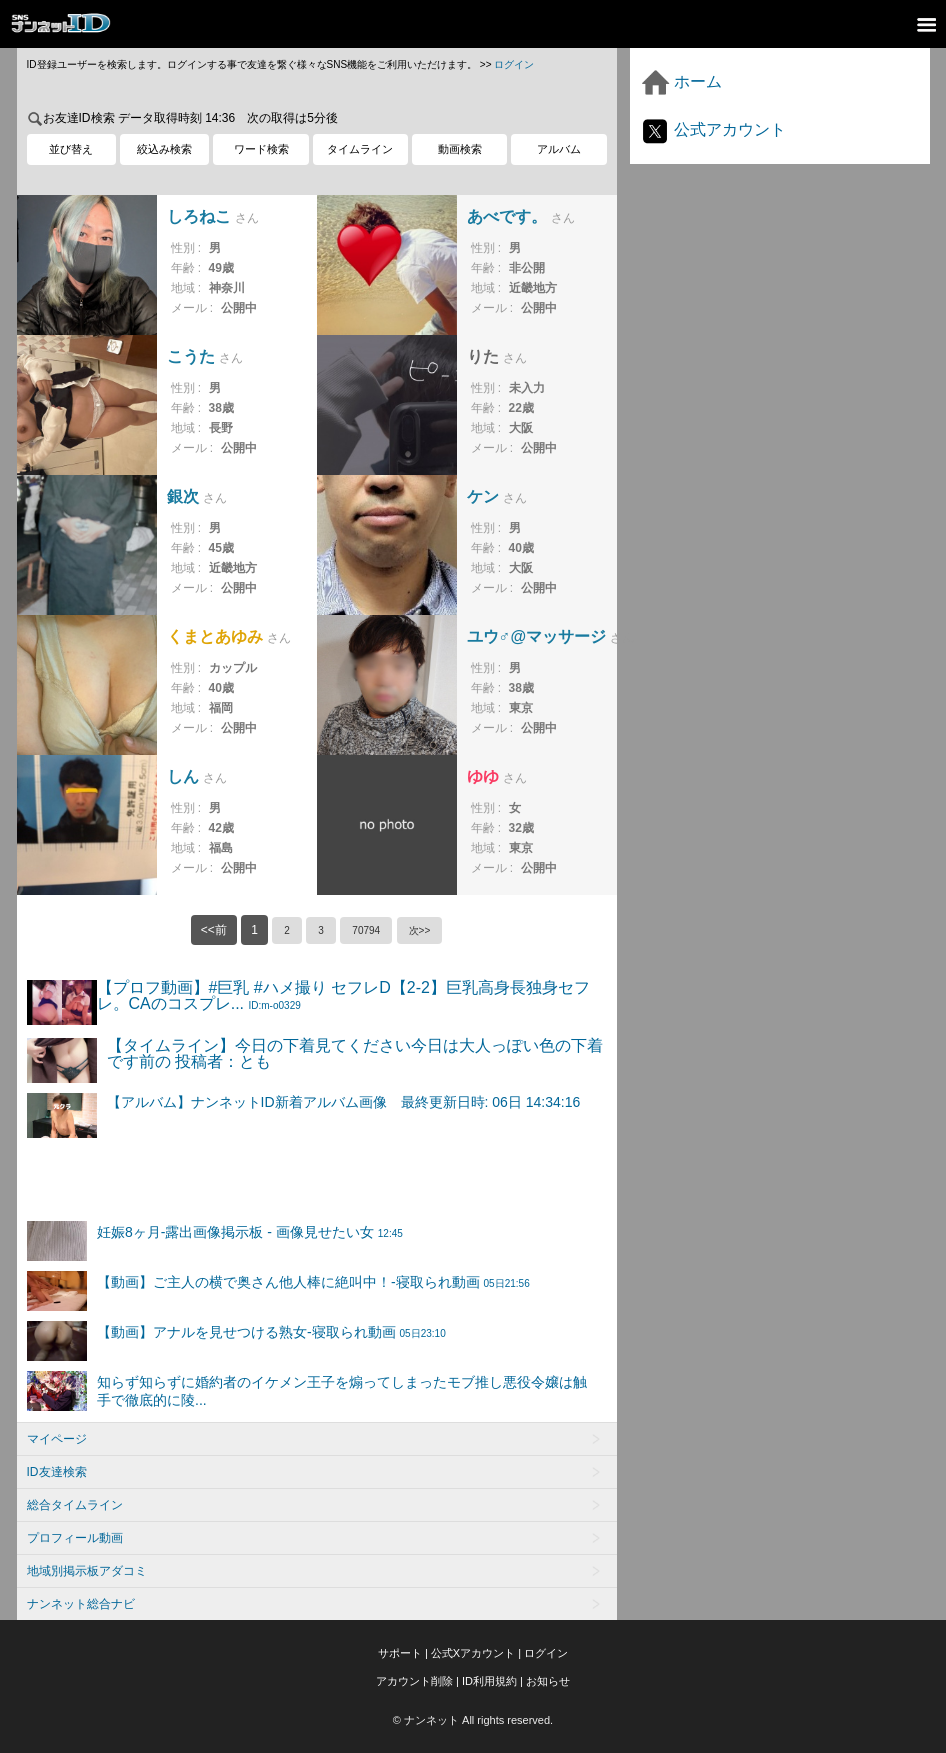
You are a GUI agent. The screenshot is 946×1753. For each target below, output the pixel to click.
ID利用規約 (489, 1681)
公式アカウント (713, 129)
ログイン (514, 64)
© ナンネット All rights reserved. (473, 1720)
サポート (400, 1653)
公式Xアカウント (473, 1653)
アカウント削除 (414, 1681)
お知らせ (548, 1681)
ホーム (681, 81)
